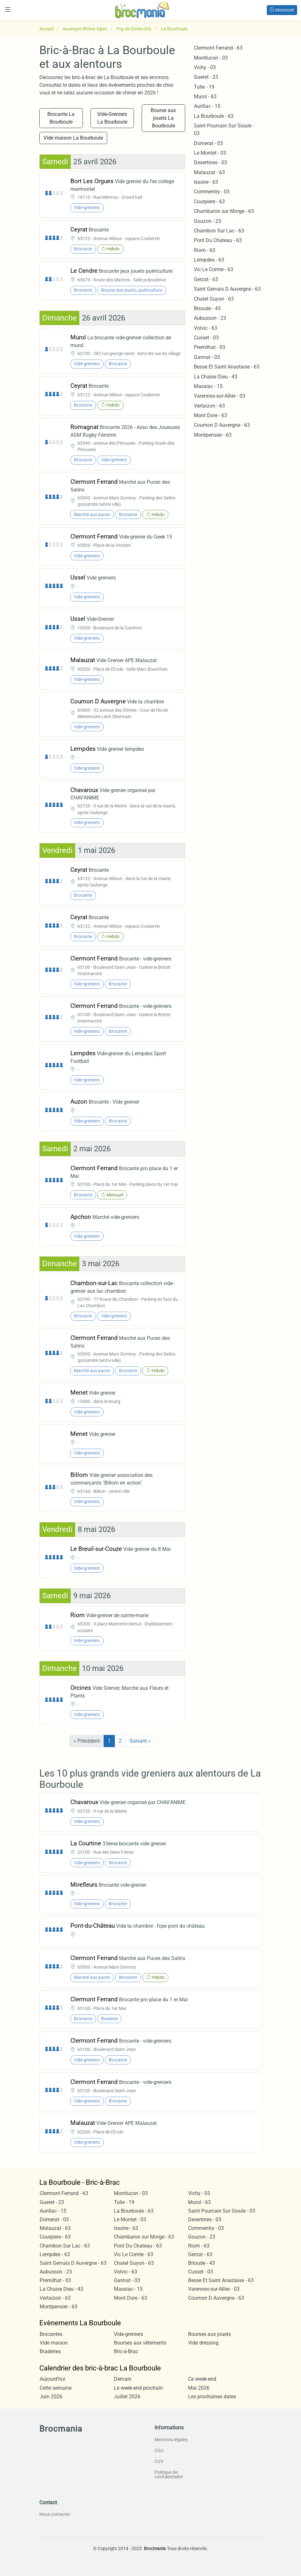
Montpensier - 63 (213, 435)
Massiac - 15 (208, 386)
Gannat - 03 (207, 357)
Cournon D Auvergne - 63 (222, 425)
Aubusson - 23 (210, 318)
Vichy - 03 (205, 67)
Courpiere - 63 (209, 201)
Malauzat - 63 (209, 172)
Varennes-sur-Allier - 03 (219, 396)
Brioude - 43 (207, 308)
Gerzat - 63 (206, 279)
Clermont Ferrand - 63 (218, 48)
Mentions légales (171, 2439)
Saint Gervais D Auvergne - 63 (227, 289)
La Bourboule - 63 (214, 116)
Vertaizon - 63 (209, 406)
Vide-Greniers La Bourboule (112, 118)
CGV (158, 2461)
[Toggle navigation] (8, 9)
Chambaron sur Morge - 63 (224, 211)
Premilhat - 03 (209, 347)
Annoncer (282, 9)
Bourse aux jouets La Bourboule (163, 118)
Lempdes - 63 (209, 260)
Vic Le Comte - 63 (213, 269)
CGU (158, 2450)
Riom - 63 (204, 250)
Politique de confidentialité (168, 2474)
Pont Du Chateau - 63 (218, 240)
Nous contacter (54, 2514)
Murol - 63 (205, 96)
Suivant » (140, 1741)
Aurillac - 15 (207, 106)
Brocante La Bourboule (61, 118)
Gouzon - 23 (207, 221)
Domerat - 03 (208, 143)
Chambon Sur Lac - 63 (219, 231)
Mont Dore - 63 (210, 415)
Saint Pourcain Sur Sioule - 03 (221, 2211)
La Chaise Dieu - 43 (215, 377)
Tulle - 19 (204, 87)
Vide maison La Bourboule (73, 138)
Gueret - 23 (206, 77)
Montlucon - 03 (211, 58)
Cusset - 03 (206, 338)
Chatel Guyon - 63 (214, 299)
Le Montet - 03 (210, 153)
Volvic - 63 (205, 328)
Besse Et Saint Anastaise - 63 (226, 367)
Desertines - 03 (210, 162)
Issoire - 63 (206, 182)
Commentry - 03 (212, 192)
